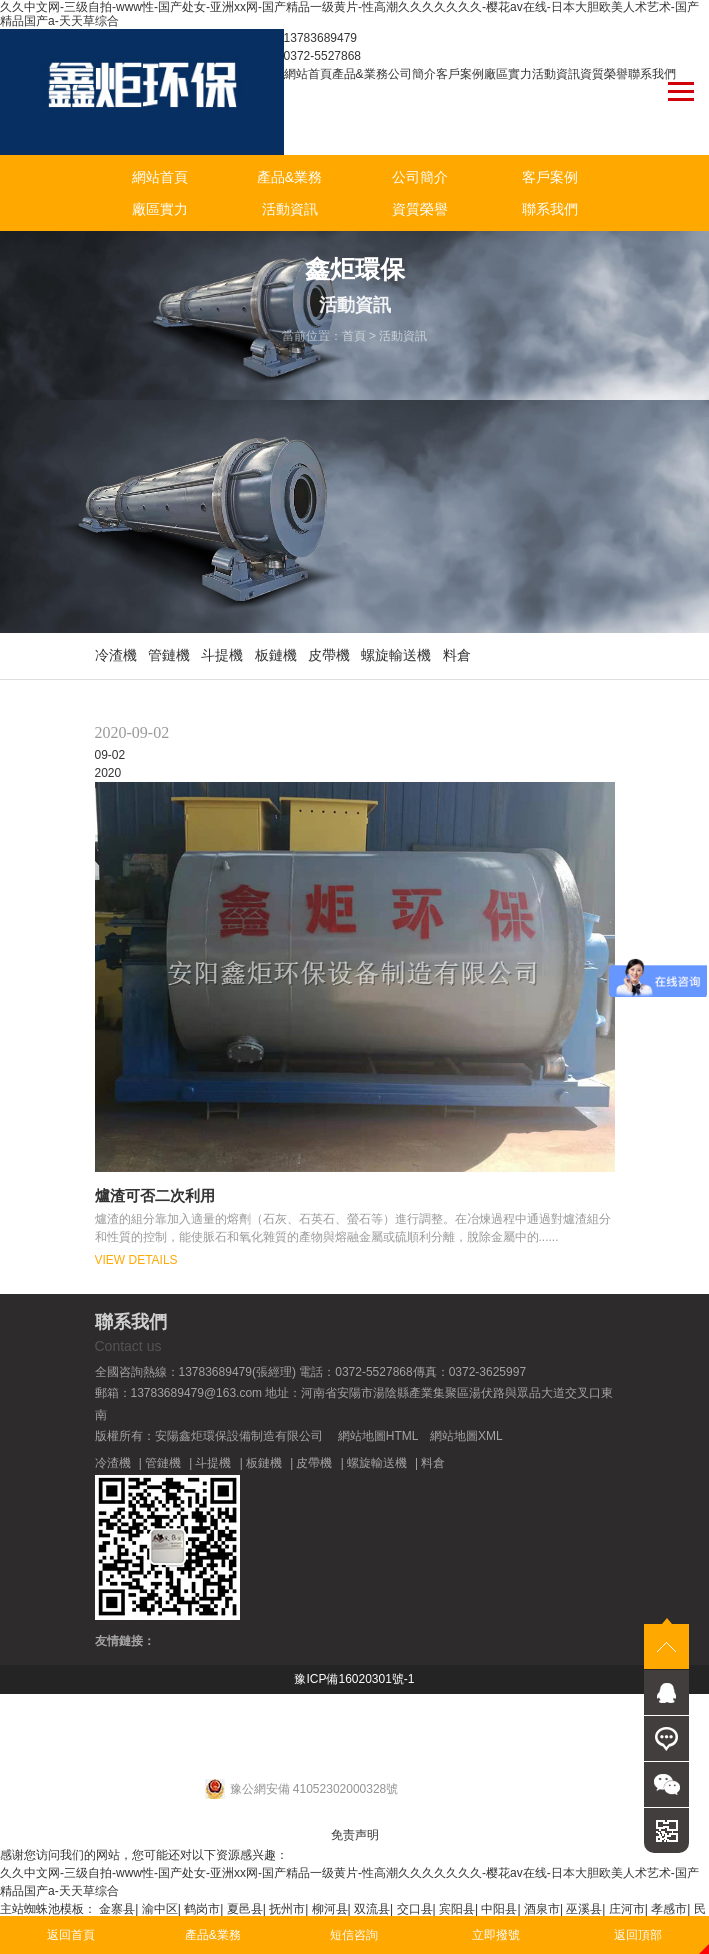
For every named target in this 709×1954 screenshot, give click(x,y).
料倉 (457, 655)
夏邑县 (245, 1909)
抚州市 (287, 1909)
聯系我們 (652, 74)
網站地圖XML (466, 1436)
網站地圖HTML (378, 1436)
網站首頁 (308, 74)
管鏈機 (169, 655)
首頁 (354, 336)
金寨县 (117, 1909)
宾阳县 (457, 1909)
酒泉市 (542, 1909)
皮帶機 (329, 655)
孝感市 (669, 1909)
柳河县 (330, 1909)
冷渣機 (116, 655)
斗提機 (222, 655)
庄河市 (627, 1909)
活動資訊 (556, 74)
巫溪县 (584, 1909)
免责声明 (355, 1835)
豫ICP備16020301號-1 (354, 1679)
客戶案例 (460, 74)
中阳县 (499, 1909)
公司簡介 (412, 74)
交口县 (415, 1909)
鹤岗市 (202, 1909)
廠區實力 (508, 74)
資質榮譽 (604, 74)
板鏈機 (276, 655)
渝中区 (160, 1909)
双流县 (372, 1909)
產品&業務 (360, 74)
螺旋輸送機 (396, 655)
